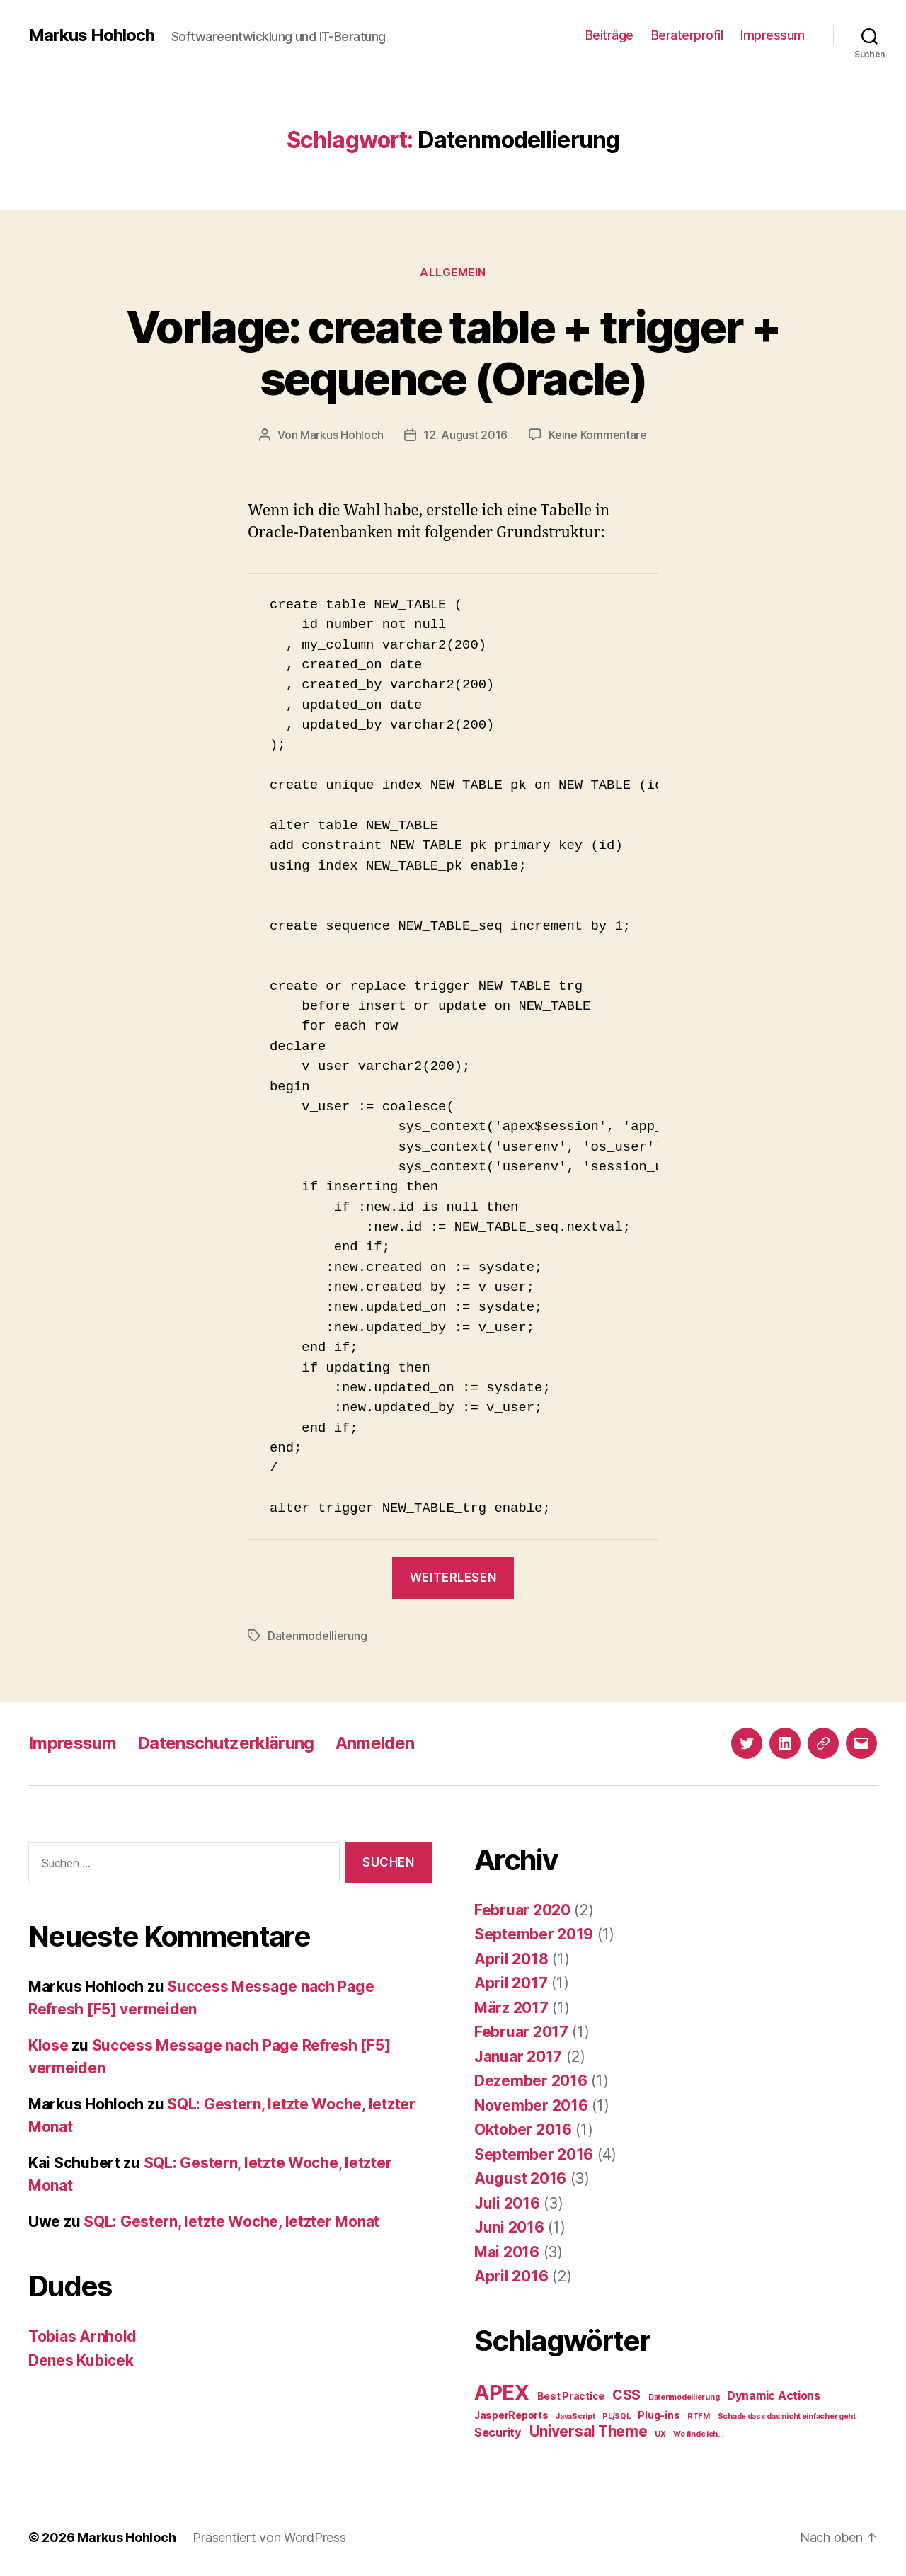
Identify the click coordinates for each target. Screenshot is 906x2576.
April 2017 (510, 1981)
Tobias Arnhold (82, 2335)
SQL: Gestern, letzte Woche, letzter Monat (231, 2220)
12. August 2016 (465, 435)
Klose (48, 2044)
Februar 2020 (522, 1908)
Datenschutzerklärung (225, 1741)
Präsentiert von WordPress (269, 2536)
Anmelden (375, 1741)
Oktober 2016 (523, 2128)
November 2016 (531, 2104)
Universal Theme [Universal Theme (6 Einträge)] (588, 2430)
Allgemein (453, 272)
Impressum (772, 35)
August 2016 (520, 2177)
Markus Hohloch (91, 35)
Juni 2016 (509, 2226)
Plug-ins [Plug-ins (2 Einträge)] (659, 2413)
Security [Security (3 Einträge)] (498, 2431)
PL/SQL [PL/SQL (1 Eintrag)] (616, 2415)
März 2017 (511, 2006)
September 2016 (533, 2153)
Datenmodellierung (317, 1635)
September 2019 (533, 1933)
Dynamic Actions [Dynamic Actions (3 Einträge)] (773, 2394)
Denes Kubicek (81, 2359)
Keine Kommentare (598, 435)
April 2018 (511, 1957)
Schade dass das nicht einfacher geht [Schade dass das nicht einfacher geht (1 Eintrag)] (787, 2415)
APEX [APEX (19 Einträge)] (501, 2390)
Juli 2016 (507, 2202)
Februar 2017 (521, 2030)
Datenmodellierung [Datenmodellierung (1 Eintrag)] (683, 2395)
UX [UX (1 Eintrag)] (660, 2432)
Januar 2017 (518, 2055)
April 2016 (511, 2275)
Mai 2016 (506, 2250)
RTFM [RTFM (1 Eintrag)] (698, 2415)
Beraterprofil (687, 35)
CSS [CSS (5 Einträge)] (626, 2393)
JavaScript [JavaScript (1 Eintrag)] (575, 2415)
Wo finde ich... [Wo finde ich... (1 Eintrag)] (698, 2432)
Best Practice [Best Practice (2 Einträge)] (571, 2394)
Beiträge (609, 35)
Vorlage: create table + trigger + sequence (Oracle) (452, 353)
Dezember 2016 (530, 2079)
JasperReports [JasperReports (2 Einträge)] (511, 2413)
